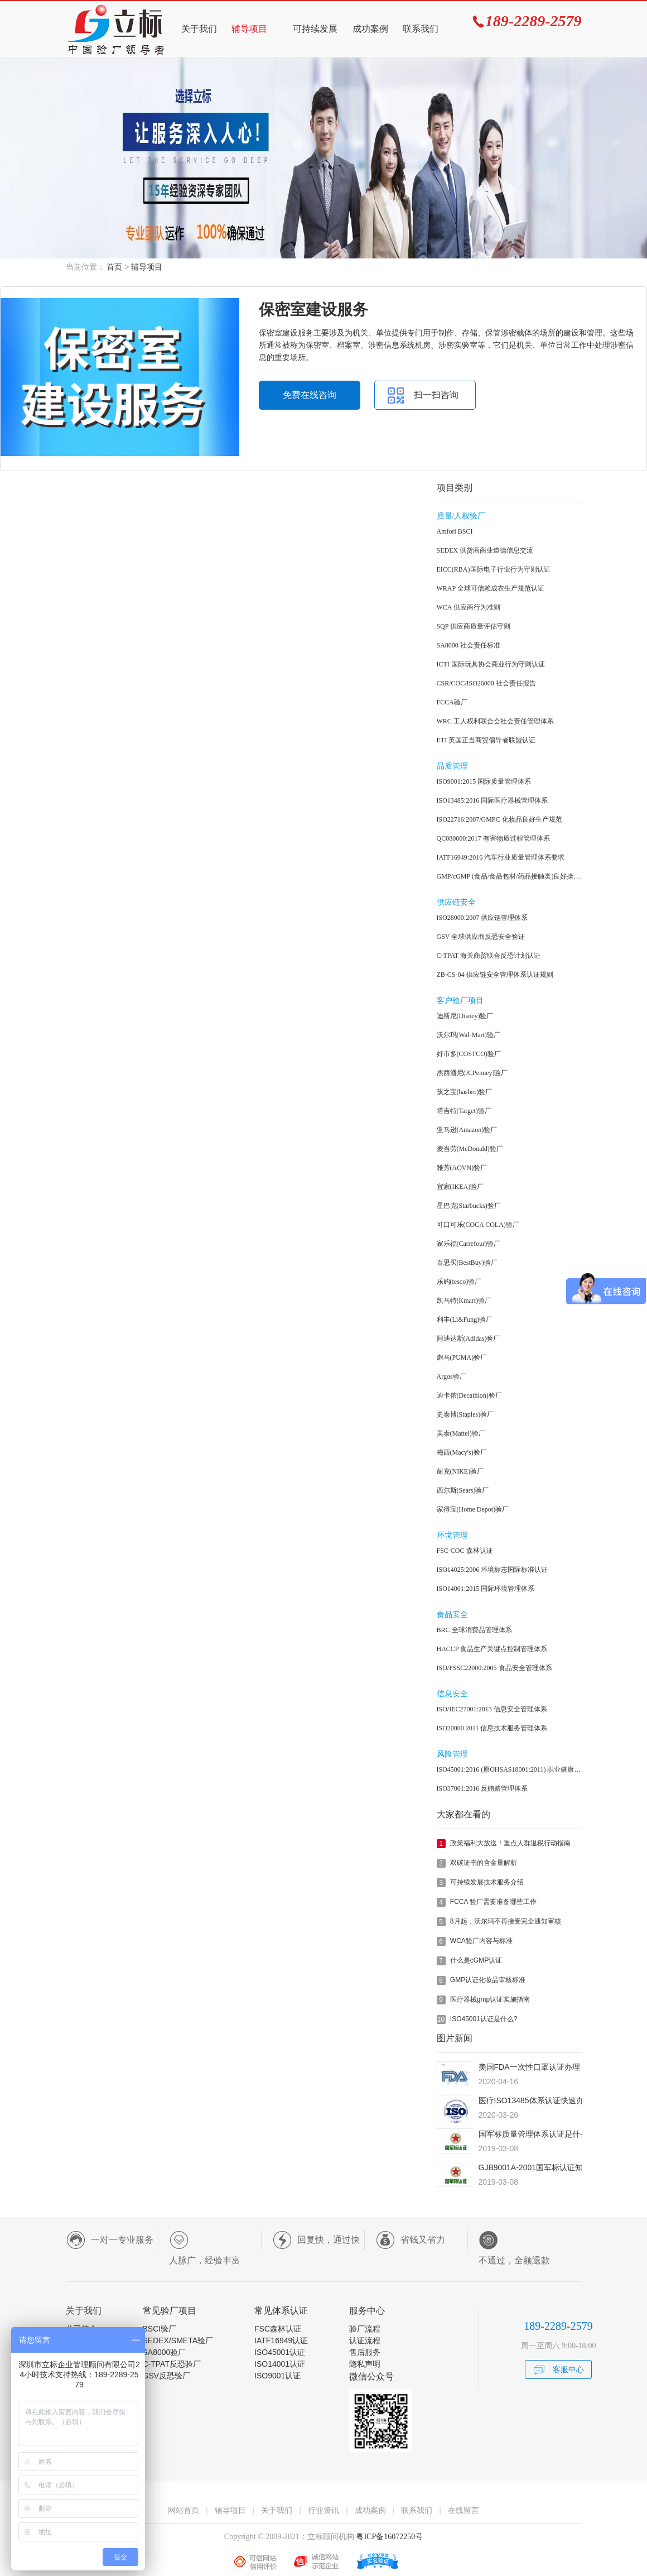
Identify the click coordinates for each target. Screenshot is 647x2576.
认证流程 (364, 2340)
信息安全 (452, 1694)
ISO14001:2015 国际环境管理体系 (486, 1588)
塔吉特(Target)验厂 (464, 1111)
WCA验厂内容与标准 (481, 1941)
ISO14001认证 (279, 2363)
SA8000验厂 (164, 2352)
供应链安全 (456, 902)
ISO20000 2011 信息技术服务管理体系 (492, 1728)
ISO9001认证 (277, 2375)
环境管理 (452, 1535)
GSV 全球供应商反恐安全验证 (481, 937)
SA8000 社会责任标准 (468, 645)
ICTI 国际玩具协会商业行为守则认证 (491, 664)
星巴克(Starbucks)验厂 (469, 1206)
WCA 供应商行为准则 (468, 607)
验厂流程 (364, 2328)
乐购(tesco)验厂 (459, 1281)
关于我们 (199, 28)
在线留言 (463, 2510)
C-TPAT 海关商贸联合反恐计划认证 (488, 956)
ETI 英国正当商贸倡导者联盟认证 (486, 740)
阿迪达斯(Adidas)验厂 (468, 1338)
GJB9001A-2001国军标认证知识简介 (543, 2167)
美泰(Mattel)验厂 (461, 1433)
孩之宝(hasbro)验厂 (465, 1092)
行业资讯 (323, 2510)
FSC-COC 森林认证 (465, 1551)
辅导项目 (249, 28)
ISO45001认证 (279, 2352)
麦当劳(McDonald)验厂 (470, 1149)
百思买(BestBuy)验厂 (467, 1263)
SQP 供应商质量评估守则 (474, 626)
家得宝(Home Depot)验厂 (473, 1509)
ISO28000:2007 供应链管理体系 (482, 918)
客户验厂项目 (460, 1000)
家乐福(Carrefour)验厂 (469, 1244)
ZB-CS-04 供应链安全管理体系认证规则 (495, 974)
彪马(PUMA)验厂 (462, 1357)
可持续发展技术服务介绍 (487, 1882)
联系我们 (420, 28)
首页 (114, 266)
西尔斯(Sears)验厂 (463, 1490)
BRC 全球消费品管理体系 (474, 1630)
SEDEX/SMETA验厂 (178, 2340)
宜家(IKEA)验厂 (460, 1187)
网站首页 (183, 2510)
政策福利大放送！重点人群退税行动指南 (510, 1843)
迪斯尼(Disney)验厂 (465, 1016)
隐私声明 (364, 2363)
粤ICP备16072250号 (388, 2536)
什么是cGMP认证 (476, 1960)
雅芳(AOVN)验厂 (462, 1168)
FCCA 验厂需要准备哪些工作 (493, 1902)
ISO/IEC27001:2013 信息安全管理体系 (492, 1709)
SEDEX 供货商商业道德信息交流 (485, 550)
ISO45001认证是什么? (484, 2019)
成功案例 (370, 28)
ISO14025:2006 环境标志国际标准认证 (492, 1570)
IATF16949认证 (281, 2340)
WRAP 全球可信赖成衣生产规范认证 (490, 588)
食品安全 (452, 1614)
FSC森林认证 (277, 2328)
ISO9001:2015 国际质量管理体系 (484, 781)
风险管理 (452, 1754)
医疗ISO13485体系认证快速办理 (535, 2100)
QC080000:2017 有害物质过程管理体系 (493, 838)
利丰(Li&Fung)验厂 (465, 1319)
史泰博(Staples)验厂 (465, 1414)
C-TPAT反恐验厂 (172, 2363)
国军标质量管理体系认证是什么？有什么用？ (557, 2133)
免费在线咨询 (309, 395)
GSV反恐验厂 (167, 2375)
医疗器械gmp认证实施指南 (490, 1999)
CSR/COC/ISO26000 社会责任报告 (486, 683)
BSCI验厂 (160, 2328)
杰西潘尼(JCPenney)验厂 (472, 1073)
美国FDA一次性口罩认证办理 (529, 2066)
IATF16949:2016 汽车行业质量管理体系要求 (501, 857)
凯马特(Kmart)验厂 (464, 1300)
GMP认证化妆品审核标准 (487, 1980)
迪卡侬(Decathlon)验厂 (469, 1395)
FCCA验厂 (452, 702)
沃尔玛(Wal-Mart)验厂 (468, 1035)
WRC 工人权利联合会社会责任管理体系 (495, 721)
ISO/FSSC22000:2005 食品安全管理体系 (494, 1668)
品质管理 (452, 766)
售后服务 (364, 2352)
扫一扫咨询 (436, 395)
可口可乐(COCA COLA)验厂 (478, 1225)
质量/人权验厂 (461, 516)
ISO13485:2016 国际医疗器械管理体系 (492, 800)
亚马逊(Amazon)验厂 (467, 1130)
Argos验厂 (451, 1376)
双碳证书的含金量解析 (483, 1863)
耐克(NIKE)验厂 (460, 1471)
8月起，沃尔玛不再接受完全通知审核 (505, 1921)
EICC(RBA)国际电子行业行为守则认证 (494, 569)
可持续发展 (315, 28)
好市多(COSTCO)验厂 (469, 1054)
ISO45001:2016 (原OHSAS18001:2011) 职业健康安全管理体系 (509, 1769)
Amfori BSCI (455, 531)
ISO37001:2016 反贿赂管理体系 (482, 1788)
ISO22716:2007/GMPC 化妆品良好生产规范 (499, 819)
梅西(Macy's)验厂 (462, 1452)
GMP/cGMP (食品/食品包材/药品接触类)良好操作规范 (509, 876)
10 (441, 2019)
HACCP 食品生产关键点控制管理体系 (492, 1649)
